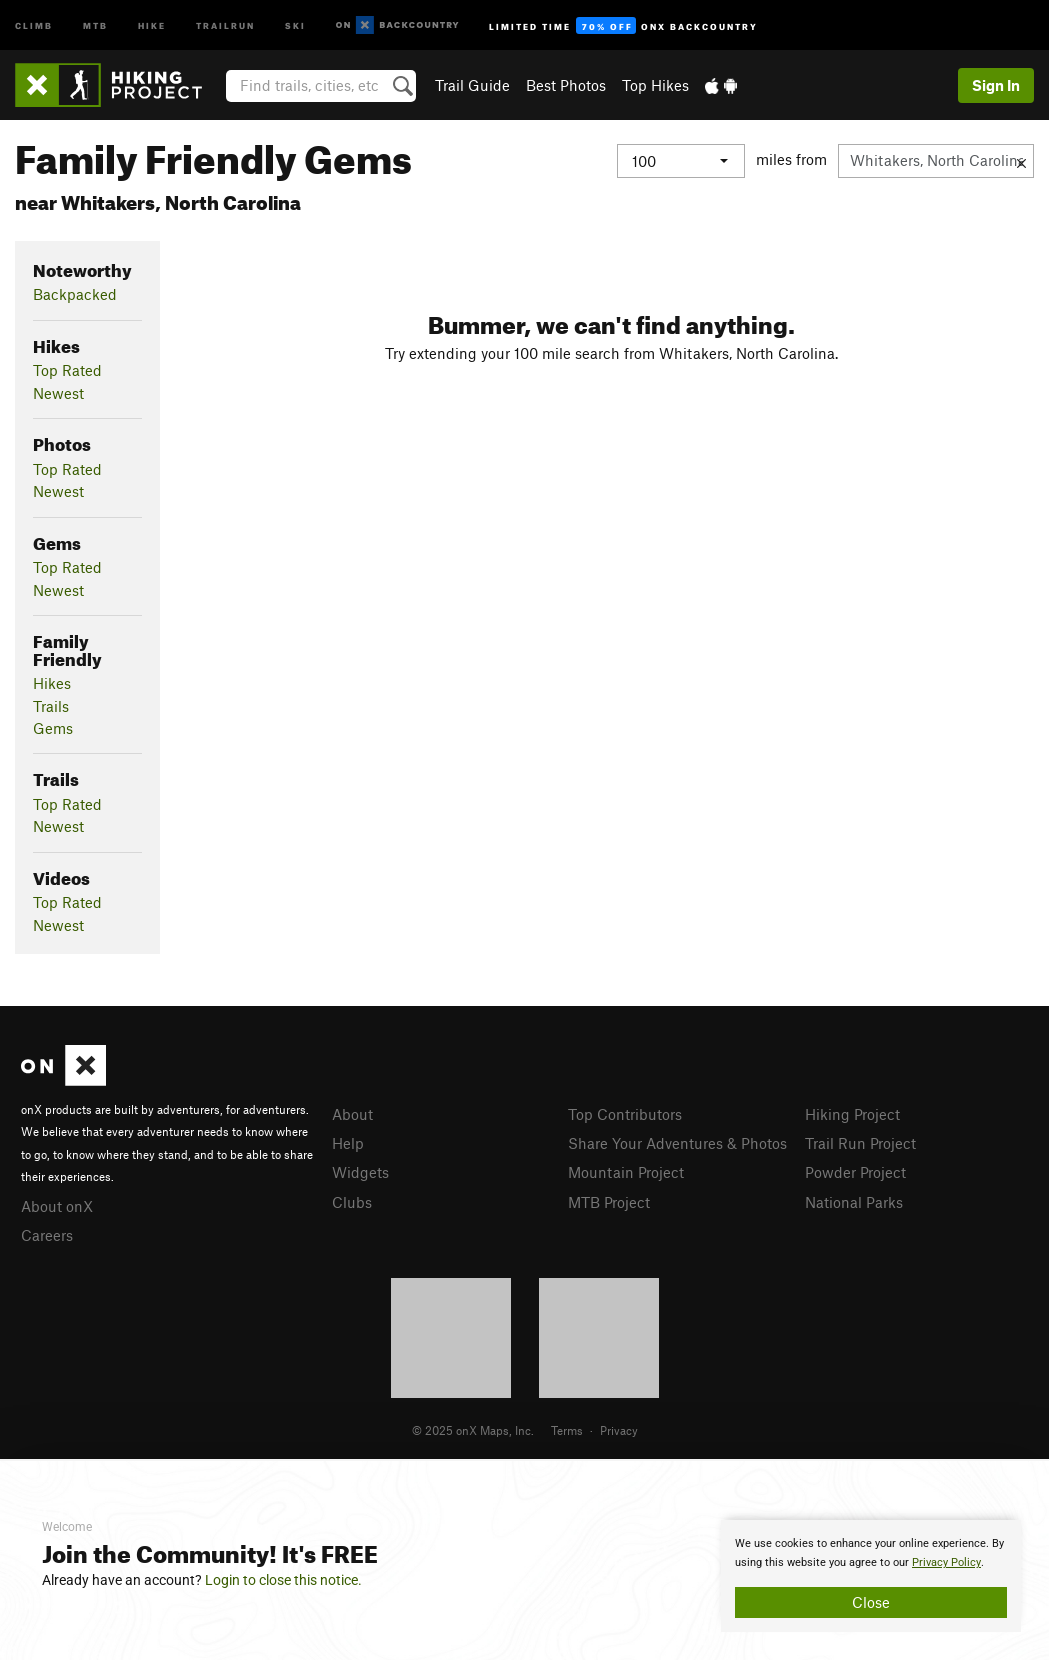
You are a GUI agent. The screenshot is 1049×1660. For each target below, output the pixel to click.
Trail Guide (472, 85)
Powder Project (855, 1172)
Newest (58, 393)
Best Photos (566, 85)
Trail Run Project (860, 1143)
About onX (57, 1206)
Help (348, 1143)
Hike (152, 24)
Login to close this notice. (283, 1580)
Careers (47, 1235)
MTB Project (609, 1202)
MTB (95, 24)
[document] (871, 1576)
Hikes (52, 683)
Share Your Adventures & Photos (677, 1143)
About (352, 1114)
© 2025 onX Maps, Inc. (473, 1430)
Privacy (619, 1430)
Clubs (352, 1202)
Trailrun (225, 24)
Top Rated (67, 370)
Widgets (360, 1172)
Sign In (996, 85)
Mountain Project (626, 1172)
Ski (295, 24)
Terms (567, 1430)
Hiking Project (852, 1114)
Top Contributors (625, 1114)
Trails (51, 706)
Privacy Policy (946, 1562)
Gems (53, 728)
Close (871, 1602)
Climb (34, 24)
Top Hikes (655, 85)
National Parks (854, 1202)
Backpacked (75, 294)
